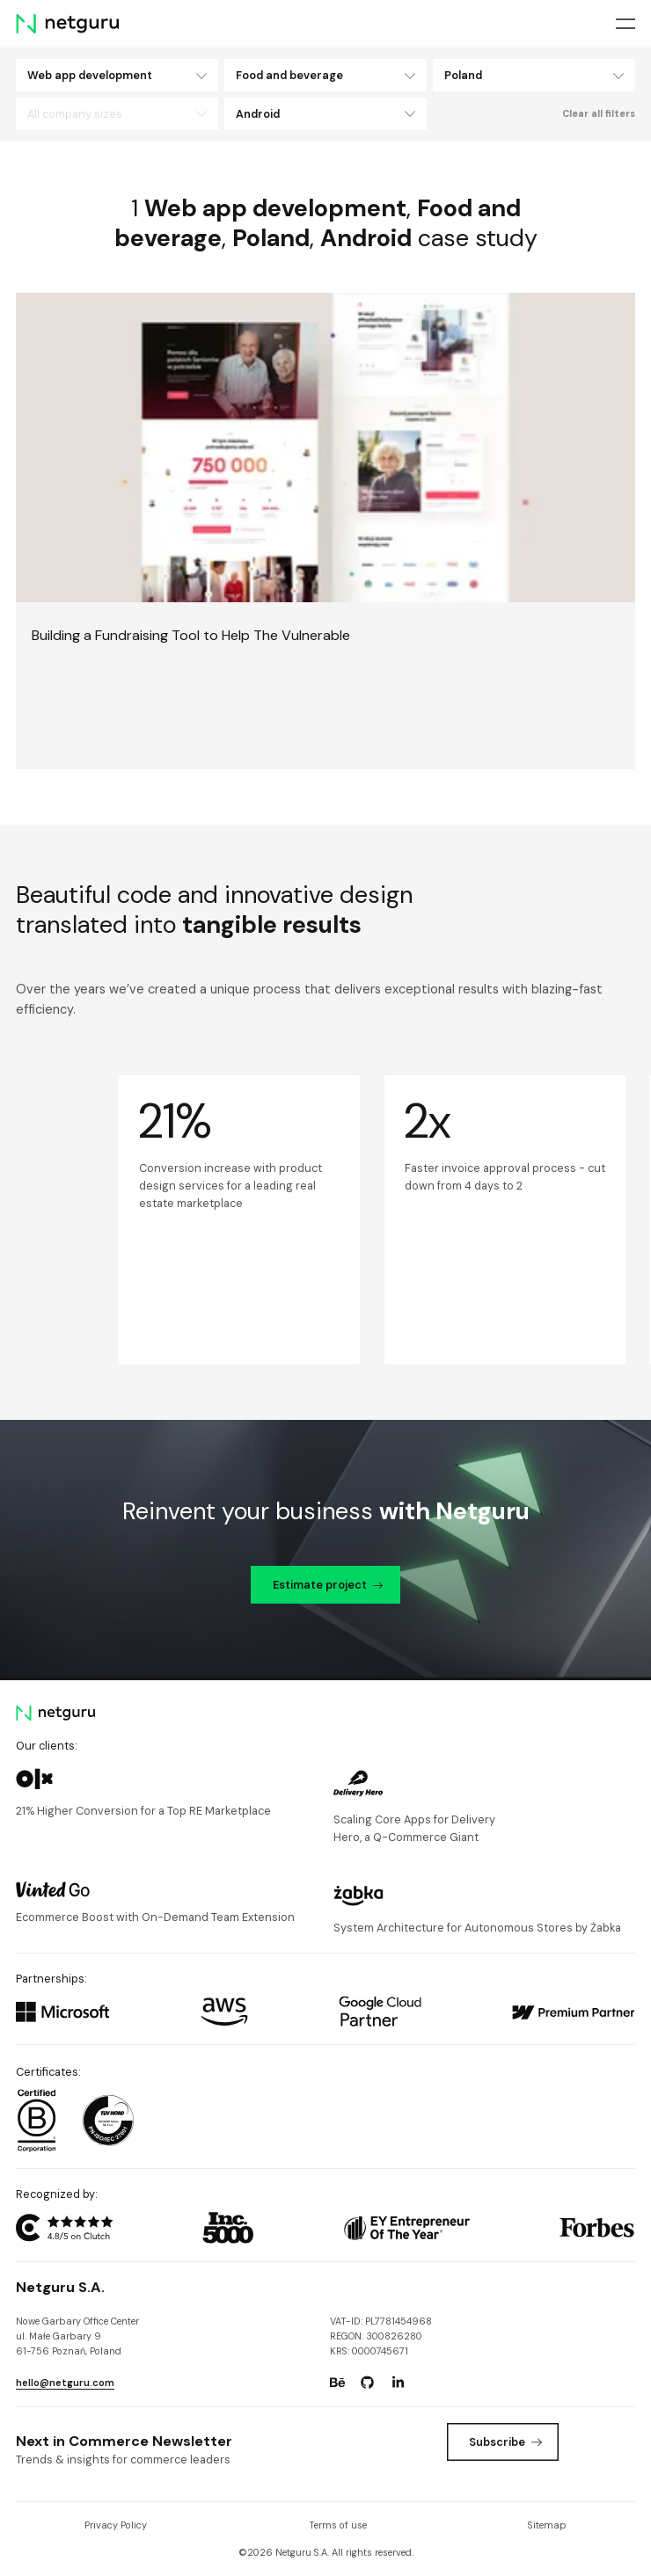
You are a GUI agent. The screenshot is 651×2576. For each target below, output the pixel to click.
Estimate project (328, 1584)
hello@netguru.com (65, 2382)
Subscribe (505, 2441)
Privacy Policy (115, 2525)
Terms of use (338, 2525)
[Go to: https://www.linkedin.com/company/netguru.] (397, 2382)
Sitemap (547, 2525)
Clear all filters (598, 113)
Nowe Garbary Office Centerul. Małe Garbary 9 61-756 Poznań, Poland (77, 2336)
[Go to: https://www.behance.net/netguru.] (337, 2382)
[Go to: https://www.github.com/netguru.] (367, 2382)
